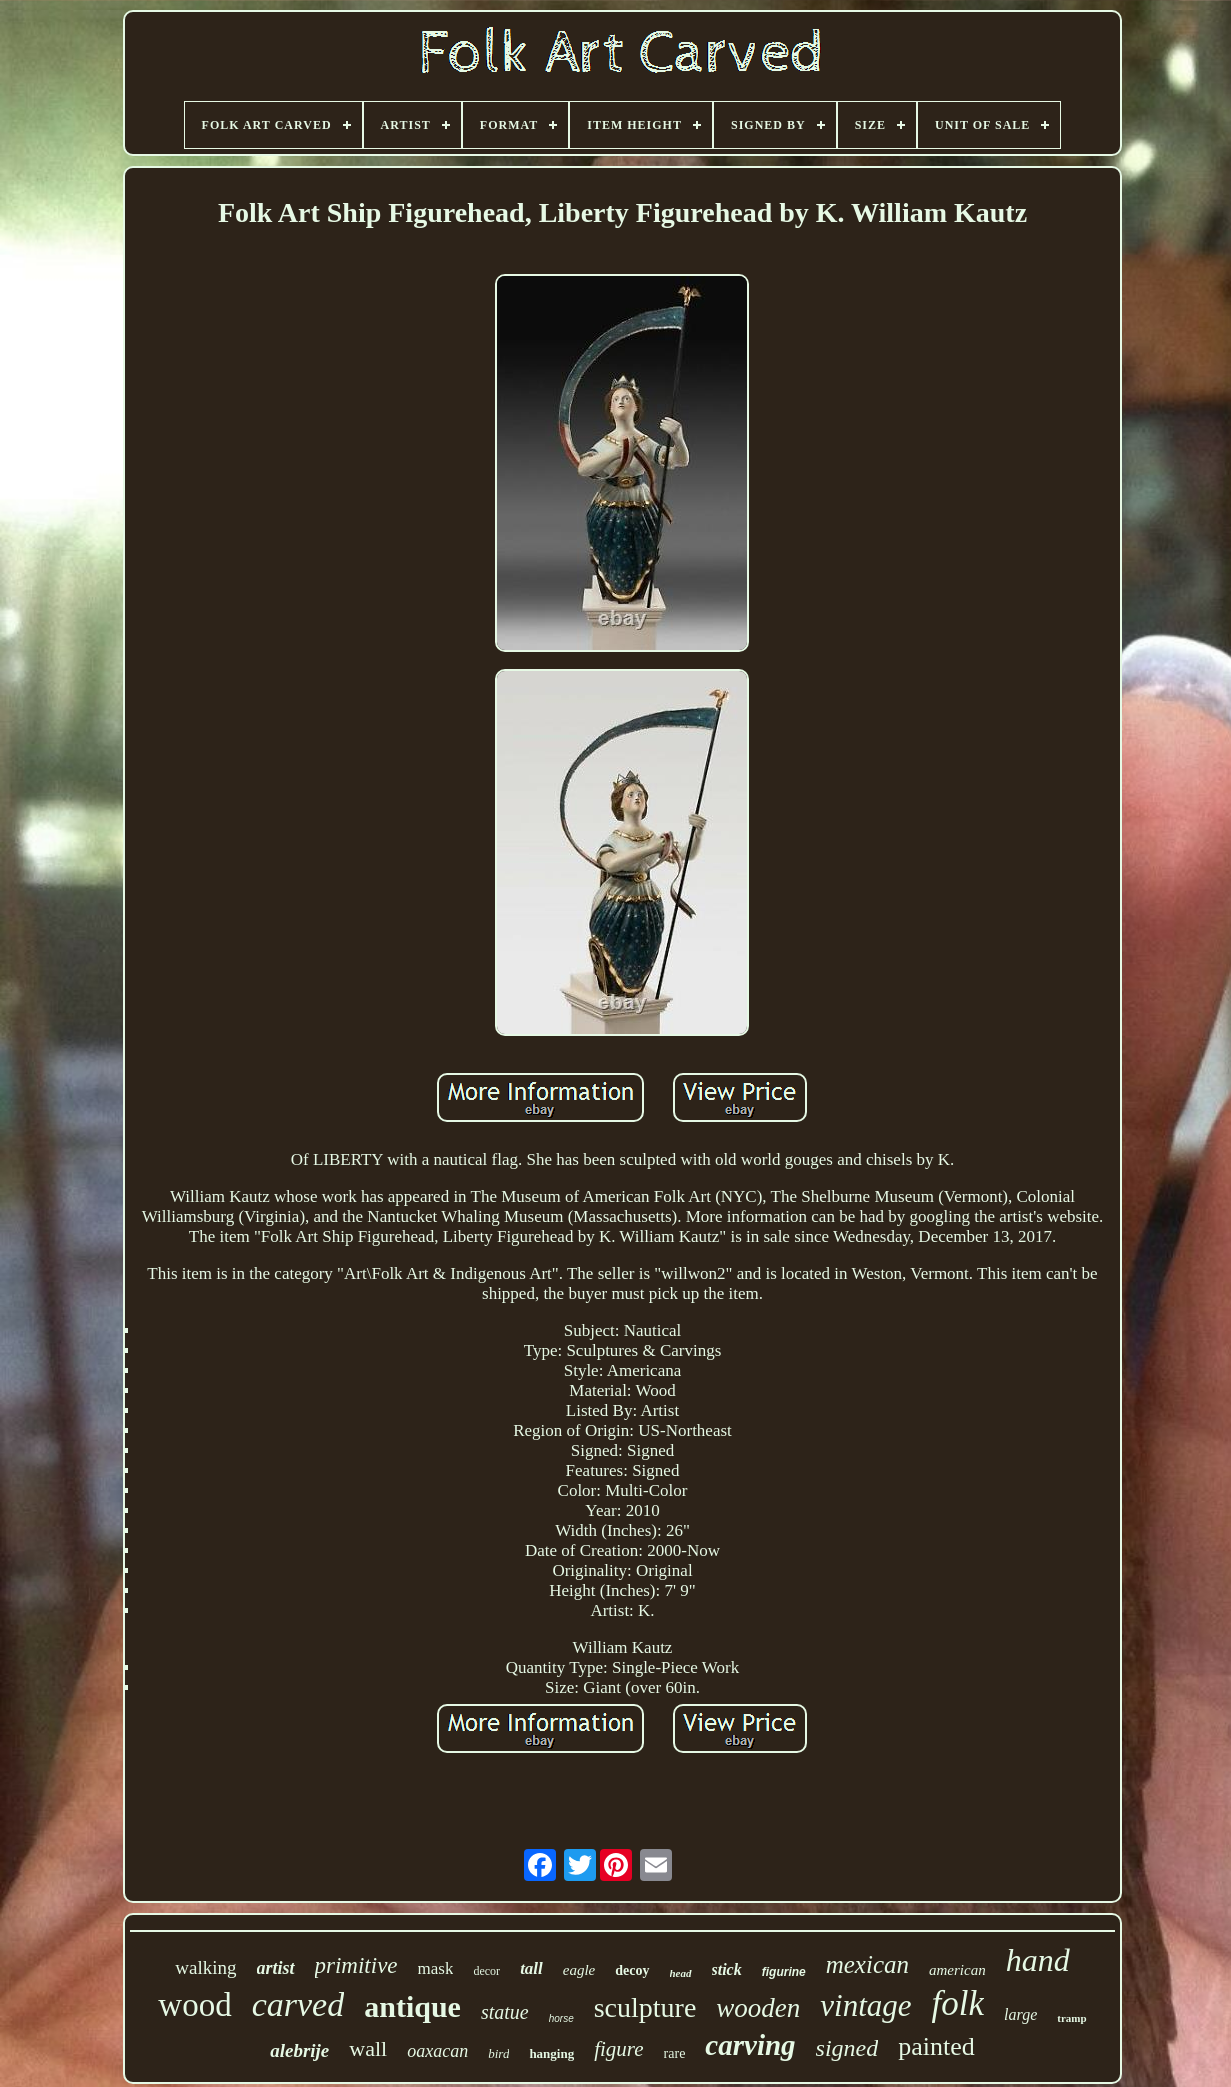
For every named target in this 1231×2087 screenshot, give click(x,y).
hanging (551, 2053)
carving (750, 2045)
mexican (867, 1964)
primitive (356, 1965)
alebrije (299, 2050)
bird (498, 2053)
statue (505, 2012)
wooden (758, 2008)
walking (205, 1967)
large (1020, 2014)
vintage (865, 2005)
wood (194, 2005)
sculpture (645, 2007)
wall (368, 2048)
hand (1038, 1960)
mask (436, 1968)
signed (847, 2048)
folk (958, 2003)
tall (531, 1968)
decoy (632, 1970)
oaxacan (437, 2051)
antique (412, 2006)
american (957, 1970)
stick (727, 1969)
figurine (784, 1972)
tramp (1071, 2018)
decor (486, 1971)
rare (675, 2053)
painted (936, 2046)
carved (298, 2004)
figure (618, 2049)
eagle (579, 1970)
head (681, 1973)
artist (276, 1968)
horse (561, 2018)
